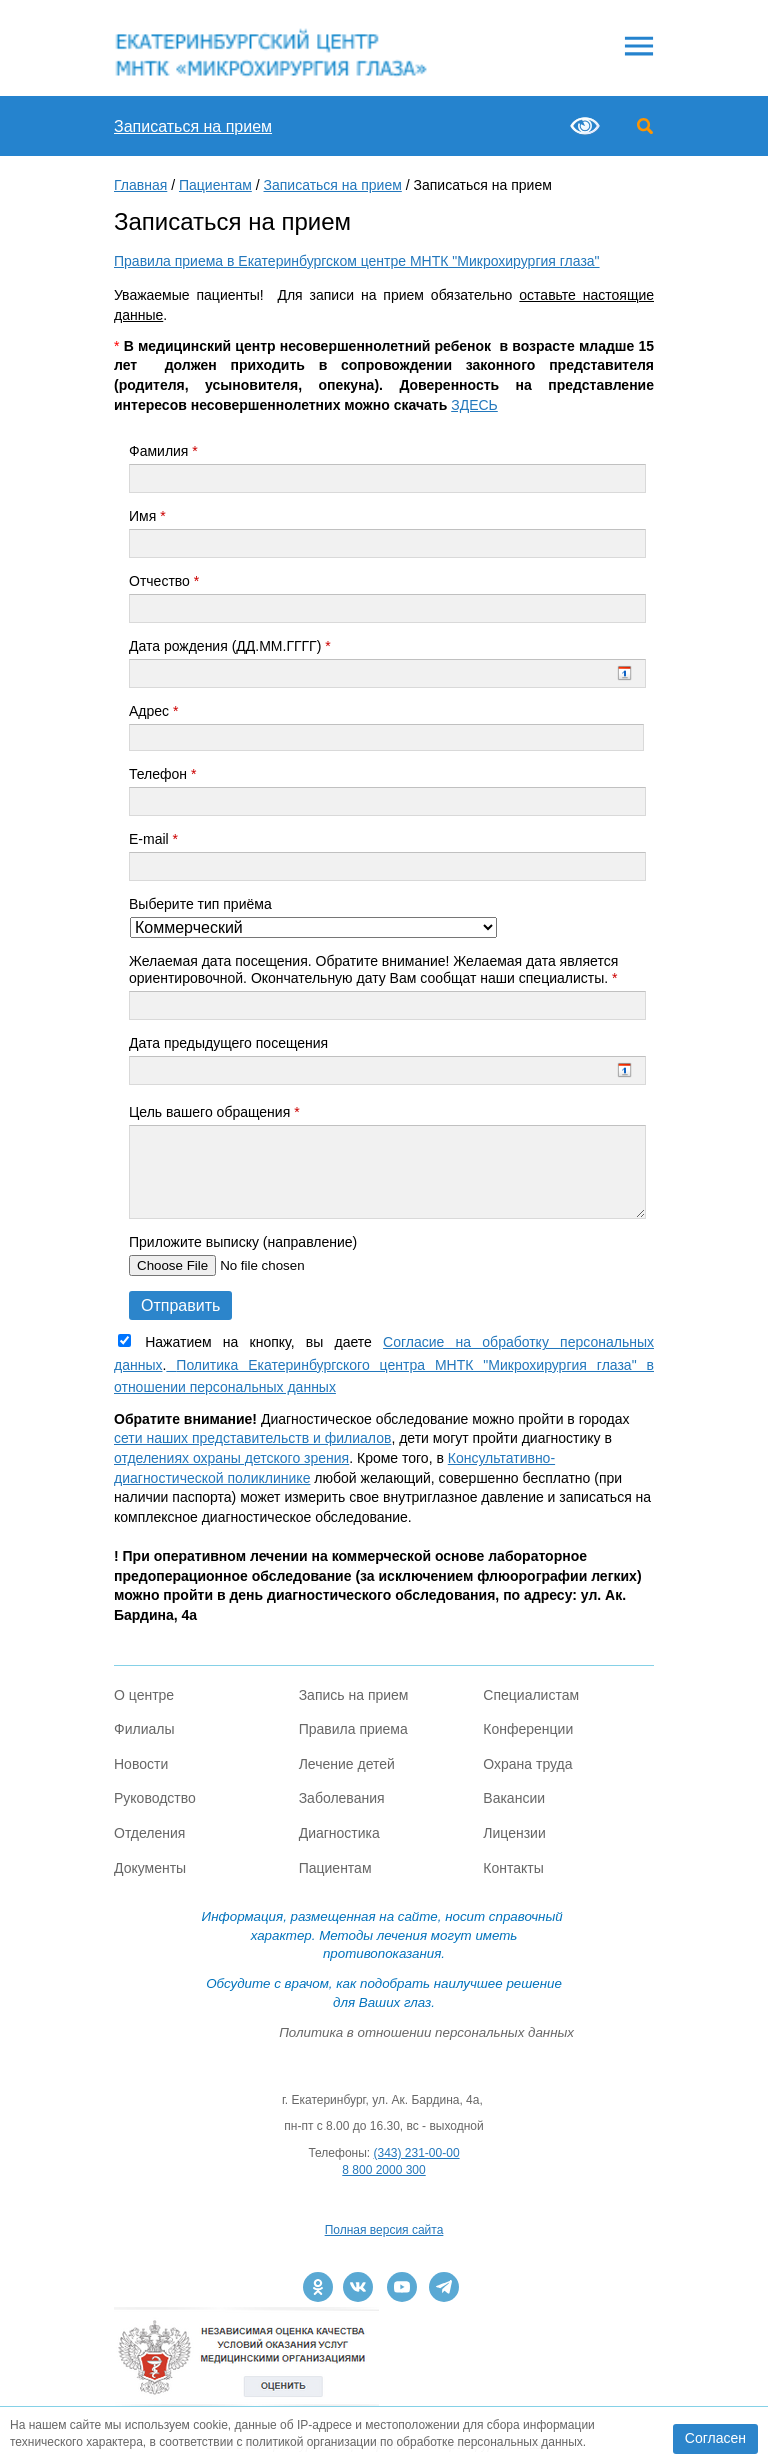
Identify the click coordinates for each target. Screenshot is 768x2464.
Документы (150, 1868)
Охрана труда (527, 1764)
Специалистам (531, 1695)
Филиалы (144, 1729)
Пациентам (215, 185)
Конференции (528, 1729)
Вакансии (514, 1798)
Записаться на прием (193, 126)
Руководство (155, 1798)
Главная (140, 185)
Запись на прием (354, 1695)
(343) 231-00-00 (417, 2153)
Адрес (153, 711)
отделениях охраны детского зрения (231, 1458)
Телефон (162, 774)
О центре (144, 1695)
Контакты (513, 1868)
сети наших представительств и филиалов (252, 1438)
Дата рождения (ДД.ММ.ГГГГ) (230, 646)
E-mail (153, 839)
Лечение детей (347, 1764)
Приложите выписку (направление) (243, 1242)
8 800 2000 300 (383, 2170)
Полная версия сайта (384, 2230)
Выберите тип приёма (200, 904)
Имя (147, 516)
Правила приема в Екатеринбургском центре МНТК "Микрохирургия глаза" (357, 261)
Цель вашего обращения (214, 1112)
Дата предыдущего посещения (228, 1043)
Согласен (715, 2438)
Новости (141, 1764)
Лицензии (514, 1833)
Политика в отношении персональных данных (426, 2032)
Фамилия (163, 451)
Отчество (164, 581)
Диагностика (339, 1833)
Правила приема (353, 1729)
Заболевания (342, 1798)
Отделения (149, 1833)
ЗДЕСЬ (474, 405)
